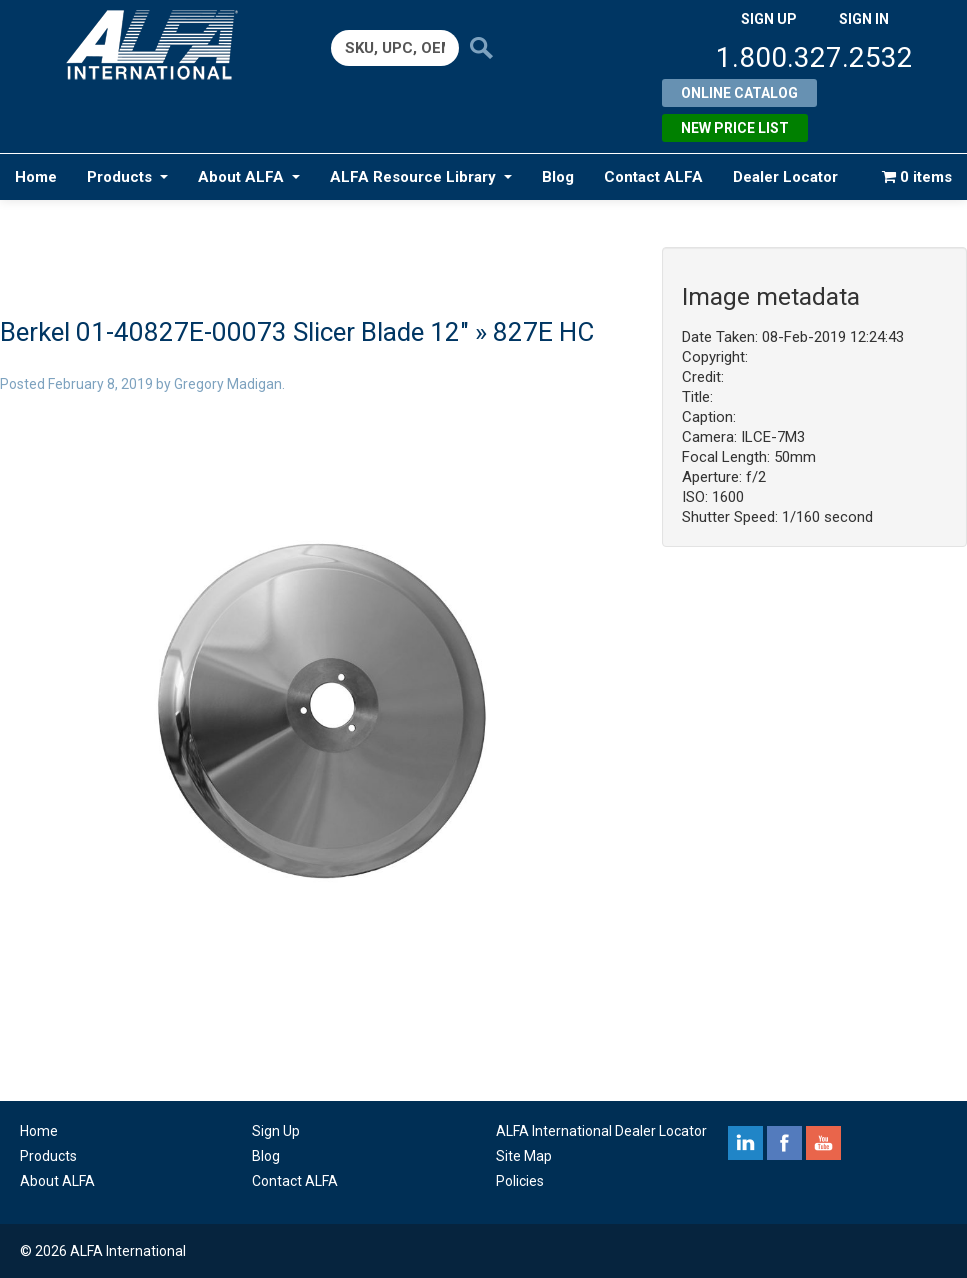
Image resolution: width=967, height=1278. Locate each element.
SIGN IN (864, 19)
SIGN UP (769, 19)
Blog (558, 177)
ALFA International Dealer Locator (601, 1131)
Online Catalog (739, 93)
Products (127, 177)
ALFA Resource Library (421, 177)
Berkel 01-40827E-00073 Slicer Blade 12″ (234, 332)
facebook (784, 1143)
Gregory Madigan (228, 384)
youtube (823, 1143)
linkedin (745, 1143)
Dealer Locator (785, 177)
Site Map (524, 1156)
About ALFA (249, 177)
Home (36, 177)
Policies (520, 1181)
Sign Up (276, 1131)
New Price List (735, 128)
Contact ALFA (653, 177)
